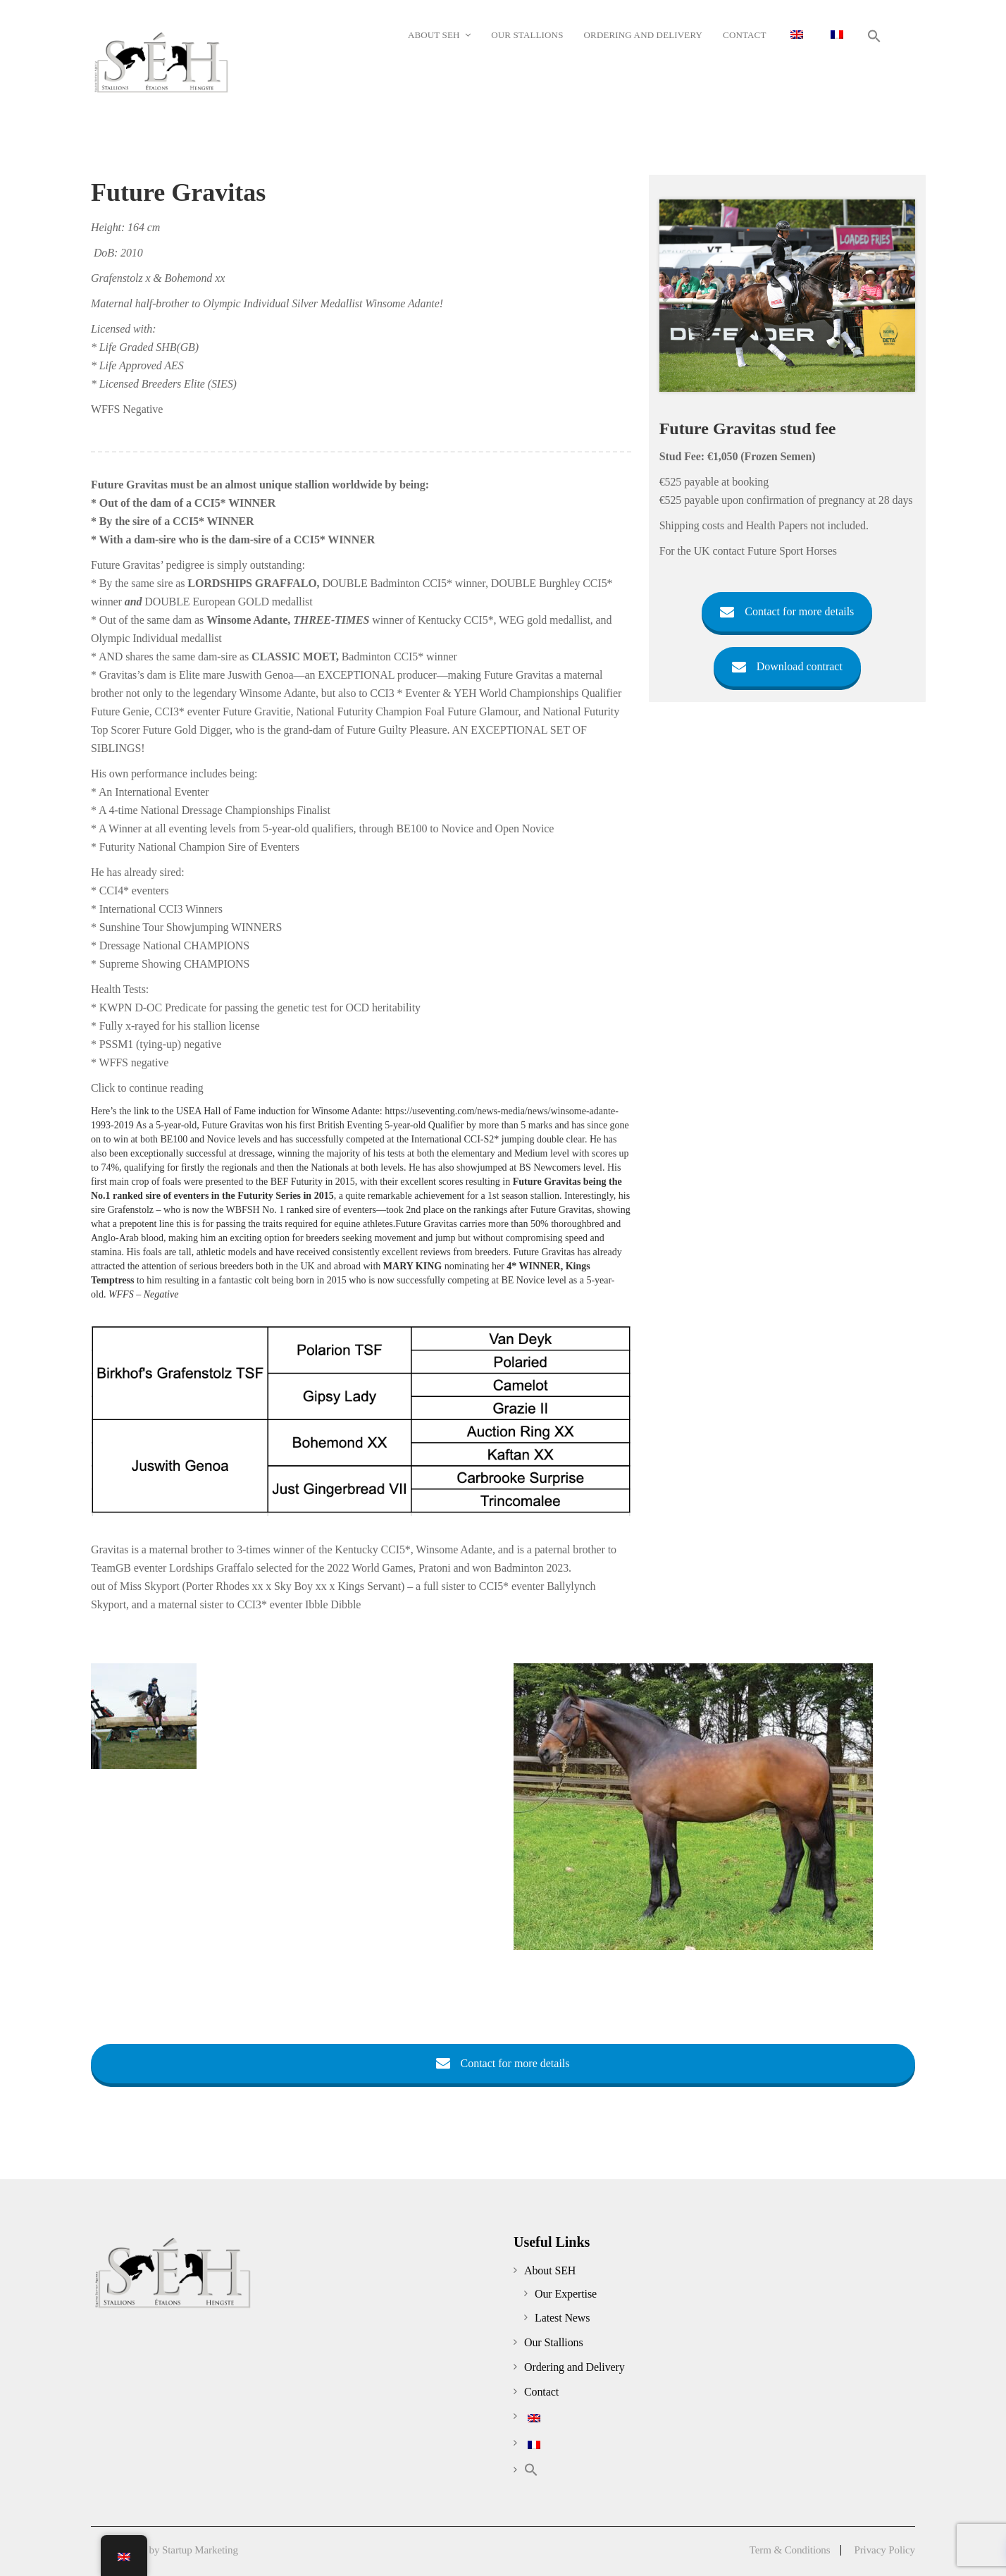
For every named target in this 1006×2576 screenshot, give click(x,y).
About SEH (550, 2270)
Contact (541, 2392)
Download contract (787, 666)
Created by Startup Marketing (176, 2550)
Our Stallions (553, 2342)
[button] (874, 36)
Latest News (562, 2318)
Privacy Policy (884, 2550)
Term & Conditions (790, 2550)
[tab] (361, 1091)
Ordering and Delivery (574, 2367)
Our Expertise (566, 2294)
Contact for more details (787, 611)
